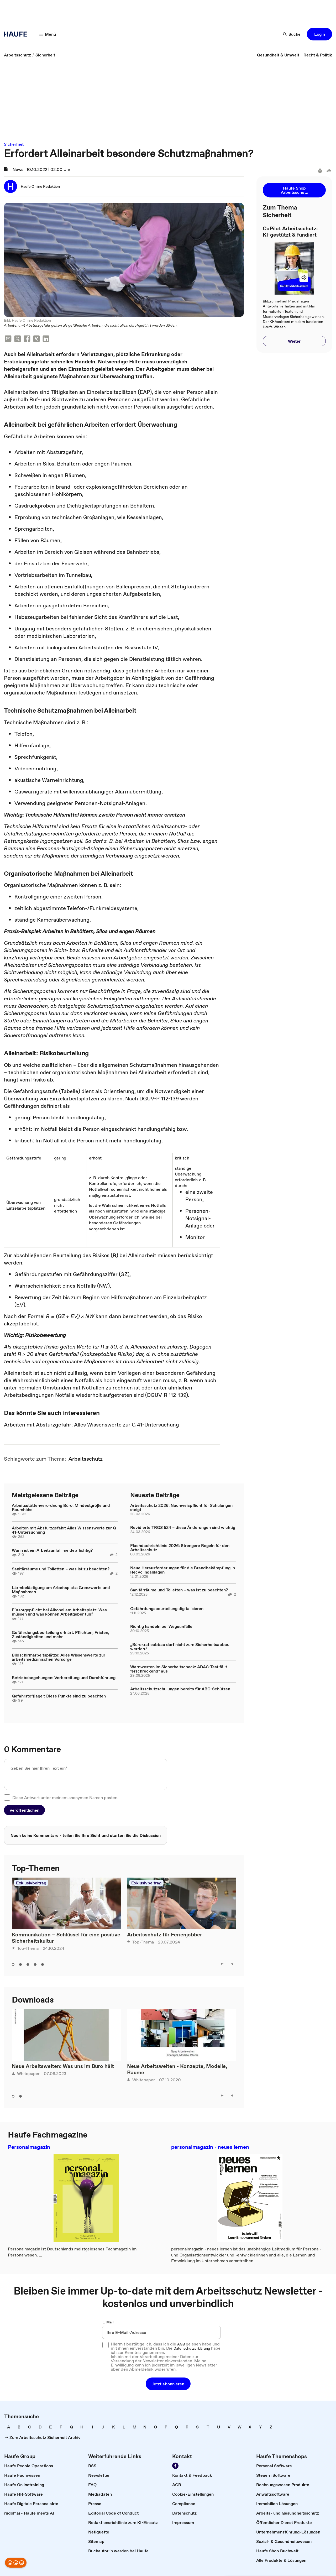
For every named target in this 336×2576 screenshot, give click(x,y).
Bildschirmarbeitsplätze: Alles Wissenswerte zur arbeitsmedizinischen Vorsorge (58, 1657)
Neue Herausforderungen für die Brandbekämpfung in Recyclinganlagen (182, 1570)
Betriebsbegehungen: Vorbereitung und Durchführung (64, 1677)
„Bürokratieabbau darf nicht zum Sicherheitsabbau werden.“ (179, 1646)
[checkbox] (7, 1797)
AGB (181, 2344)
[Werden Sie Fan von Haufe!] (175, 2466)
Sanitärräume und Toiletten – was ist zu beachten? (60, 1569)
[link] (17, 55)
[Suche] (292, 34)
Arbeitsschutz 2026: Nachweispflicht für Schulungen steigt (181, 1507)
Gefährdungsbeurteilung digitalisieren (166, 1608)
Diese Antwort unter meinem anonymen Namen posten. (65, 1797)
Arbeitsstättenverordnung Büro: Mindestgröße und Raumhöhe (61, 1507)
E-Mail (108, 2322)
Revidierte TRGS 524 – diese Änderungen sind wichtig (182, 1527)
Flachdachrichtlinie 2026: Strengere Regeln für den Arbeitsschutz (179, 1547)
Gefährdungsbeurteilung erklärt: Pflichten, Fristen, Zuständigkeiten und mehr (60, 1634)
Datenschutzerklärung (192, 2348)
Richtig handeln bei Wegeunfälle (161, 1626)
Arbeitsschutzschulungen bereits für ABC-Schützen (180, 1689)
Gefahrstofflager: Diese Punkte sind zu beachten (59, 1696)
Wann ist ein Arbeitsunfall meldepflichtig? (52, 1550)
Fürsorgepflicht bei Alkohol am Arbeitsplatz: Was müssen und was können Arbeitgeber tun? (59, 1612)
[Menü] (47, 34)
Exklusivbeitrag (31, 1883)
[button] (319, 34)
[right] (232, 1964)
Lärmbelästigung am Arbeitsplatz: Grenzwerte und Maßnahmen (61, 1589)
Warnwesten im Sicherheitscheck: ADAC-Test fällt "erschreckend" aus (178, 1669)
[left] (222, 1964)
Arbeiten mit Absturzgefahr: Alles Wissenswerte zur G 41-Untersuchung (91, 1424)
